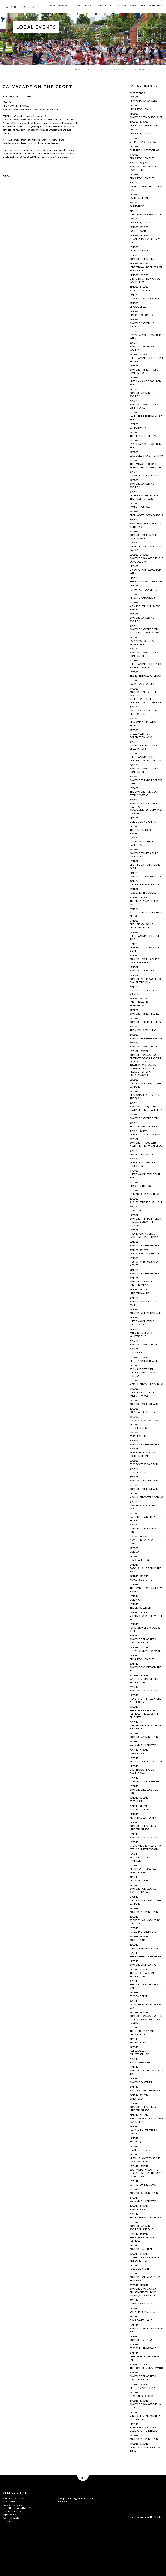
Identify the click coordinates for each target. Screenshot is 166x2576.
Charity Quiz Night (147, 107)
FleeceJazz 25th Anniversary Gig (147, 2050)
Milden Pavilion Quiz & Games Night (147, 841)
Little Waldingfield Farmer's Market (147, 1321)
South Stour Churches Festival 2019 (147, 1679)
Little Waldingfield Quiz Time (147, 936)
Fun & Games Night (147, 1558)
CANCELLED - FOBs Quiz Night (147, 1528)
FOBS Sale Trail (147, 1994)
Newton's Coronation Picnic (147, 722)
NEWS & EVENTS (104, 6)
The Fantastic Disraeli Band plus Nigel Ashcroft (147, 464)
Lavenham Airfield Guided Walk (147, 335)
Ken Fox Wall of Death (147, 1359)
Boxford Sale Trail (147, 2247)
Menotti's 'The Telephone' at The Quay (147, 1699)
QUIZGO (147, 1550)
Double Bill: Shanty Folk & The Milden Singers (147, 495)
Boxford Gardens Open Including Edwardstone (147, 629)
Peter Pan (147, 1799)
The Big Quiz (147, 2140)
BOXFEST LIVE (147, 2207)
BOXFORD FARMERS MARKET (147, 1243)
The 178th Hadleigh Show (147, 2216)
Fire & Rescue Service (13, 2505)
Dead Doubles (147, 305)
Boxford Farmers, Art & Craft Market (147, 369)
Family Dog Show (147, 505)
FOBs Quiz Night (147, 2267)
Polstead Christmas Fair (147, 2088)
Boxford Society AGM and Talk (147, 1667)
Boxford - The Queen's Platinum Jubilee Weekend (147, 1106)
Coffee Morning (147, 196)
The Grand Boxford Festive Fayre (147, 1588)
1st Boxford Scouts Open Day (147, 2004)
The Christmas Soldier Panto (147, 901)
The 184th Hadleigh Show (147, 674)
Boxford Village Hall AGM (147, 1311)
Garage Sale (147, 1351)
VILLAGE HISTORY (127, 6)
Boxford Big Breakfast (147, 1963)
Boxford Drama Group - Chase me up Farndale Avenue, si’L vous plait (147, 2290)
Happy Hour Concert (147, 682)
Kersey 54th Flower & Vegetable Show (147, 1869)
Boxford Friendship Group (147, 1020)
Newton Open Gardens (147, 99)
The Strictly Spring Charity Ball (147, 2031)
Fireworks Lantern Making (147, 1649)
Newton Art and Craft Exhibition (147, 1162)
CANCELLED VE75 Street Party (147, 1505)
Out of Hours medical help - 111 (18, 2508)
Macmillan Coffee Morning (147, 1382)
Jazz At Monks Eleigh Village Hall (147, 641)
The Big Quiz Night (147, 1606)
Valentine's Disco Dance (147, 2310)
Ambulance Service (12, 2511)
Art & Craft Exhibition (147, 123)
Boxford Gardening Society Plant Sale (147, 2226)
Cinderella (147, 2097)
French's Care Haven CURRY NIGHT (147, 186)
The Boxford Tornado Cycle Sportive (147, 791)
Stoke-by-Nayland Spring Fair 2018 (147, 1920)
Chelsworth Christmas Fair (147, 2356)
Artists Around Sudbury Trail (147, 2447)
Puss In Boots (147, 229)
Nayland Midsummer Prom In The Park (147, 523)
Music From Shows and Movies (147, 1261)
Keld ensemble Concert (147, 1124)
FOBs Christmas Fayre (147, 891)
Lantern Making (147, 1291)
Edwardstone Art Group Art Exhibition (147, 2257)
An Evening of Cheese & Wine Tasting (147, 1333)
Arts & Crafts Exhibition (147, 1133)
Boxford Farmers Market (147, 1012)
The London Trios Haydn (147, 830)
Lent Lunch (147, 1209)
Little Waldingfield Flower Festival (147, 358)
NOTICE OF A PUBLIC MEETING (147, 1760)
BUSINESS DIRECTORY (152, 6)
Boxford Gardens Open (147, 1116)
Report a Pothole (11, 2518)
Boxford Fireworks (147, 969)
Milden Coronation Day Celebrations (147, 745)
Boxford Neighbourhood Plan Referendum (147, 979)
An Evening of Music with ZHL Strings (147, 1725)
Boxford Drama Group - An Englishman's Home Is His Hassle (147, 2017)
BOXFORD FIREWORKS (147, 257)
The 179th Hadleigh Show (147, 1954)
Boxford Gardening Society (147, 323)
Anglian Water (9, 2514)
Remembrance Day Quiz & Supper (147, 1627)
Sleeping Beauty (147, 1807)
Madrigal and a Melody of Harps (147, 606)
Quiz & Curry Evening (147, 820)
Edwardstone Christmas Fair (147, 239)
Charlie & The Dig (147, 1184)
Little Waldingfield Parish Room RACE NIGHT (147, 664)
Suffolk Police (9, 2501)
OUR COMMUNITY (81, 6)
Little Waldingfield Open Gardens (147, 1083)
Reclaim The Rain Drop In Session (147, 990)
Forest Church (147, 1426)
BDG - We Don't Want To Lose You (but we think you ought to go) (147, 2171)
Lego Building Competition (147, 454)
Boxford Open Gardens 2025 (147, 115)
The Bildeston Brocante (147, 434)
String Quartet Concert (147, 140)
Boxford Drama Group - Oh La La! (147, 2404)
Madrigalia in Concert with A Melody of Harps (147, 1233)
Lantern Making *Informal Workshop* (147, 267)
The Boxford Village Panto (147, 2366)
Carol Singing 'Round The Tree (147, 1568)
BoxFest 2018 (147, 1938)
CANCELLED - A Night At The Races (147, 1517)
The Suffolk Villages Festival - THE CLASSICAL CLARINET (147, 1711)
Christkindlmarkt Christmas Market (147, 924)
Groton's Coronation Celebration (147, 710)
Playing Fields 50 (147, 2148)
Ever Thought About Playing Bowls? (147, 1770)
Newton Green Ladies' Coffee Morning (147, 1452)
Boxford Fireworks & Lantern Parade (147, 1281)
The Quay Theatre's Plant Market (147, 1984)
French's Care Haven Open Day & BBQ (147, 546)
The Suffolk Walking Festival (147, 2237)
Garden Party (147, 426)
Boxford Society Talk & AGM (147, 1301)
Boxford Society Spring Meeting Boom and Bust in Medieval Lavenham (147, 806)
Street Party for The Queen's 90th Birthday (147, 2427)
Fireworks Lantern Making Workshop (147, 2118)
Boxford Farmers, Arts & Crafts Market (147, 959)
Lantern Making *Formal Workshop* (147, 279)
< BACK (7, 175)
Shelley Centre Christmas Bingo (147, 912)
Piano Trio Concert (147, 313)
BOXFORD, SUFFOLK (20, 6)
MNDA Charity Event (147, 2302)
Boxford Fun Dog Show (147, 1689)
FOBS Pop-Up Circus (147, 2394)
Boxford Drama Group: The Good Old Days (147, 558)
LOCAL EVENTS (121, 69)
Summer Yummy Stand (147, 2183)
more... (10, 2521)
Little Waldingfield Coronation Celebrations (147, 757)
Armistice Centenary (147, 1816)
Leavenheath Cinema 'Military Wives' (147, 1392)
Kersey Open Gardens (147, 596)
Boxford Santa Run (147, 2080)
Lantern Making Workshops (147, 1002)
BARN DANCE (147, 204)
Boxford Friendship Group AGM (147, 780)
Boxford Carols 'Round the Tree (147, 2070)
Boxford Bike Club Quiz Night (147, 1789)
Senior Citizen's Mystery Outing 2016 (147, 2416)
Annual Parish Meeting (147, 1946)
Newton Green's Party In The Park (147, 1095)
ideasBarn (159, 2517)
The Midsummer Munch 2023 (147, 579)
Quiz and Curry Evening (147, 1192)
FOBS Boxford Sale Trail (147, 1462)
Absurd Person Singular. (147, 1252)
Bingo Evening (147, 2041)
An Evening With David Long (147, 212)
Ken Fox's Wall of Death (147, 2386)
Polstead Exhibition (147, 1410)
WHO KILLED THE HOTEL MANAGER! (147, 1857)
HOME (78, 69)
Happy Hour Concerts (147, 473)
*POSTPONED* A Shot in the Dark (147, 1540)
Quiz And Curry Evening (147, 148)
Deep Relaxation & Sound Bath (147, 865)
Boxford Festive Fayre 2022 (147, 874)
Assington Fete (147, 1879)
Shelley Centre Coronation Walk (147, 733)
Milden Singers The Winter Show (147, 1616)
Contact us (63, 2501)
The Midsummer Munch (147, 1028)
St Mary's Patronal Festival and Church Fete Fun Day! (147, 1370)
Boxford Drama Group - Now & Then (147, 166)
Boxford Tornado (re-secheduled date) (147, 1889)
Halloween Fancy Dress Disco (147, 2130)
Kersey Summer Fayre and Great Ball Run (147, 2158)
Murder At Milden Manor (147, 297)
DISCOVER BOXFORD (57, 6)
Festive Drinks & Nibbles (147, 883)
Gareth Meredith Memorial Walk (147, 416)
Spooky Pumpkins (147, 288)
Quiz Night (147, 1598)
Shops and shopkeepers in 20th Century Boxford (147, 1846)
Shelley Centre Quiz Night (147, 1200)
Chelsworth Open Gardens (147, 513)
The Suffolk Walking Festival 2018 (147, 1973)
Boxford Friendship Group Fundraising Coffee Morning (147, 1220)
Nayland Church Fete (147, 1743)
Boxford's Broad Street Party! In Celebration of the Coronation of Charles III (147, 695)
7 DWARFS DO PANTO (147, 1578)
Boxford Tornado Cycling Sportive (147, 2277)
